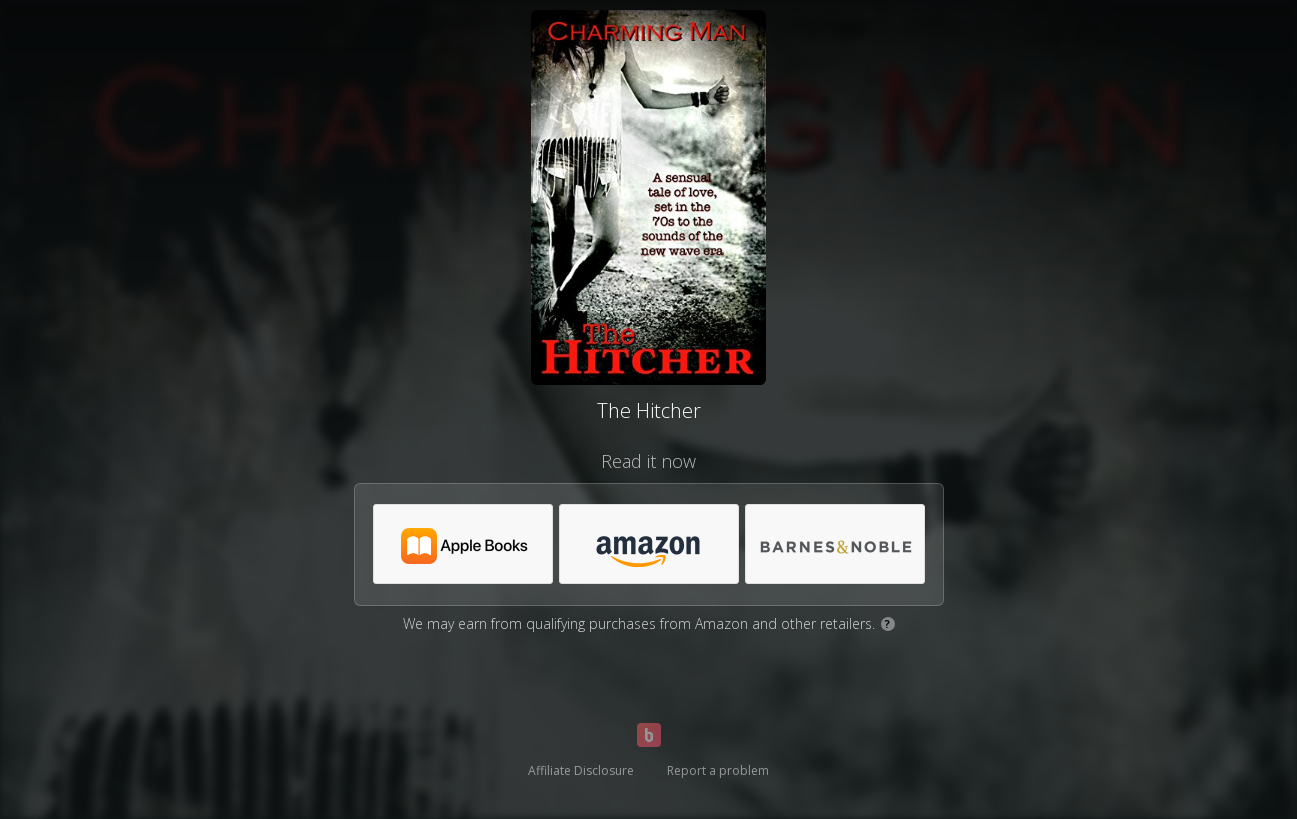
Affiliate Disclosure (581, 770)
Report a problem (718, 770)
